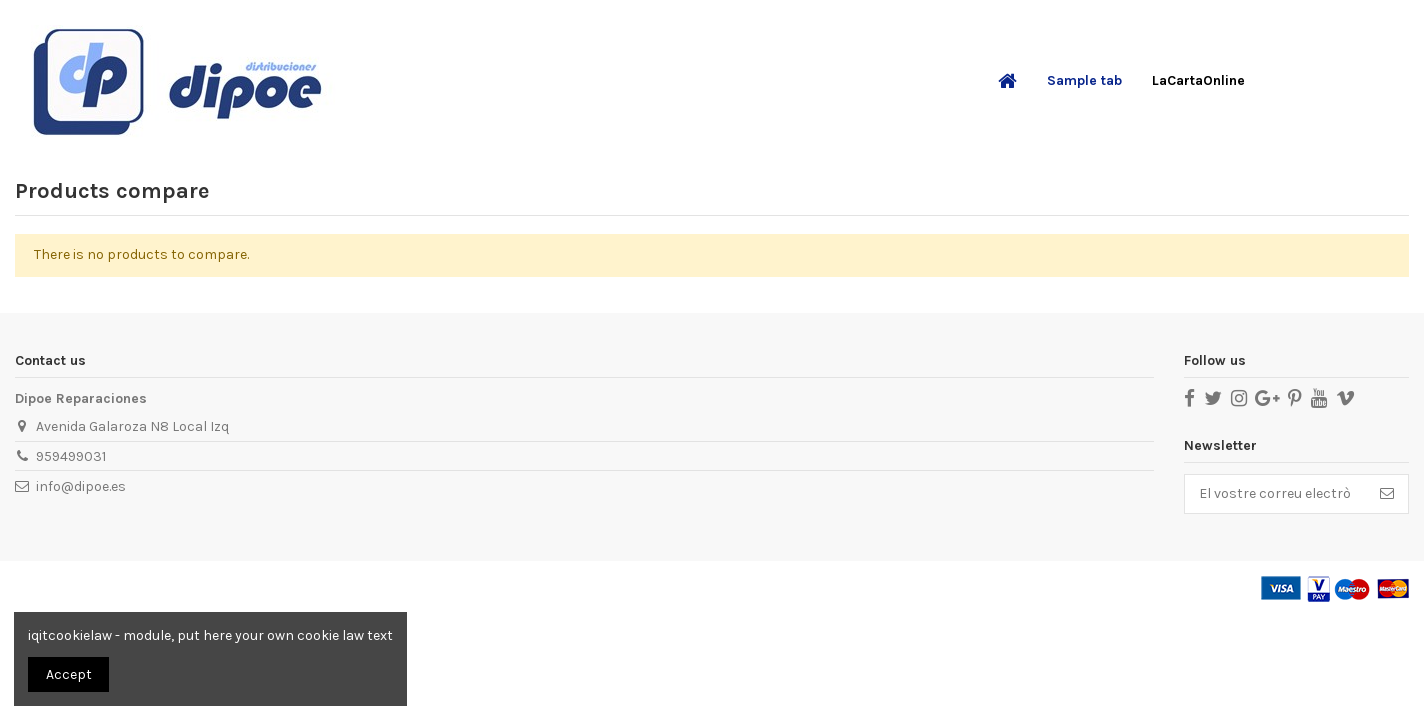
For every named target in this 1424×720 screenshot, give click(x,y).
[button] (1084, 81)
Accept (69, 674)
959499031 (71, 456)
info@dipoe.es (81, 486)
